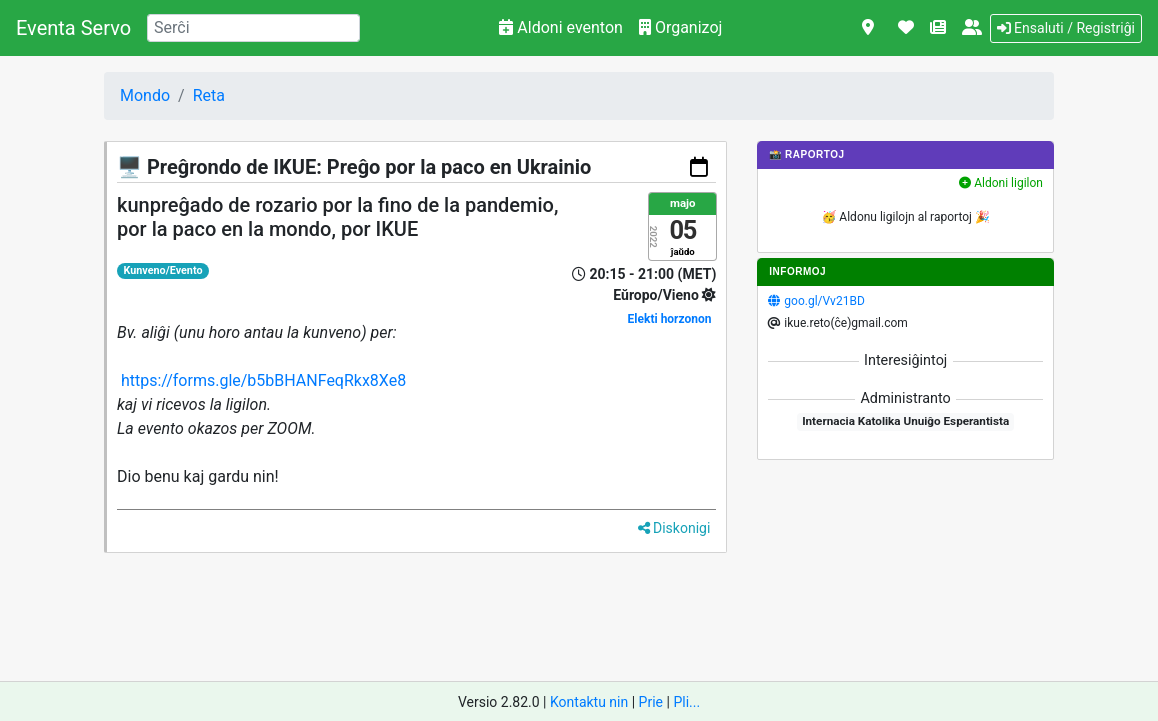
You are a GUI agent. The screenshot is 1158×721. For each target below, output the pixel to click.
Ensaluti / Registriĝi (1066, 28)
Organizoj (680, 27)
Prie (651, 702)
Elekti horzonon (670, 319)
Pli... (686, 702)
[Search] (253, 28)
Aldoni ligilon (1001, 183)
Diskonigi (674, 528)
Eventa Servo (73, 28)
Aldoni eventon (561, 27)
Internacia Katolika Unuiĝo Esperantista (905, 421)
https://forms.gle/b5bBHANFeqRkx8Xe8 (263, 380)
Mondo (145, 95)
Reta (209, 95)
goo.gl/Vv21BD (824, 301)
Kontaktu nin (589, 702)
